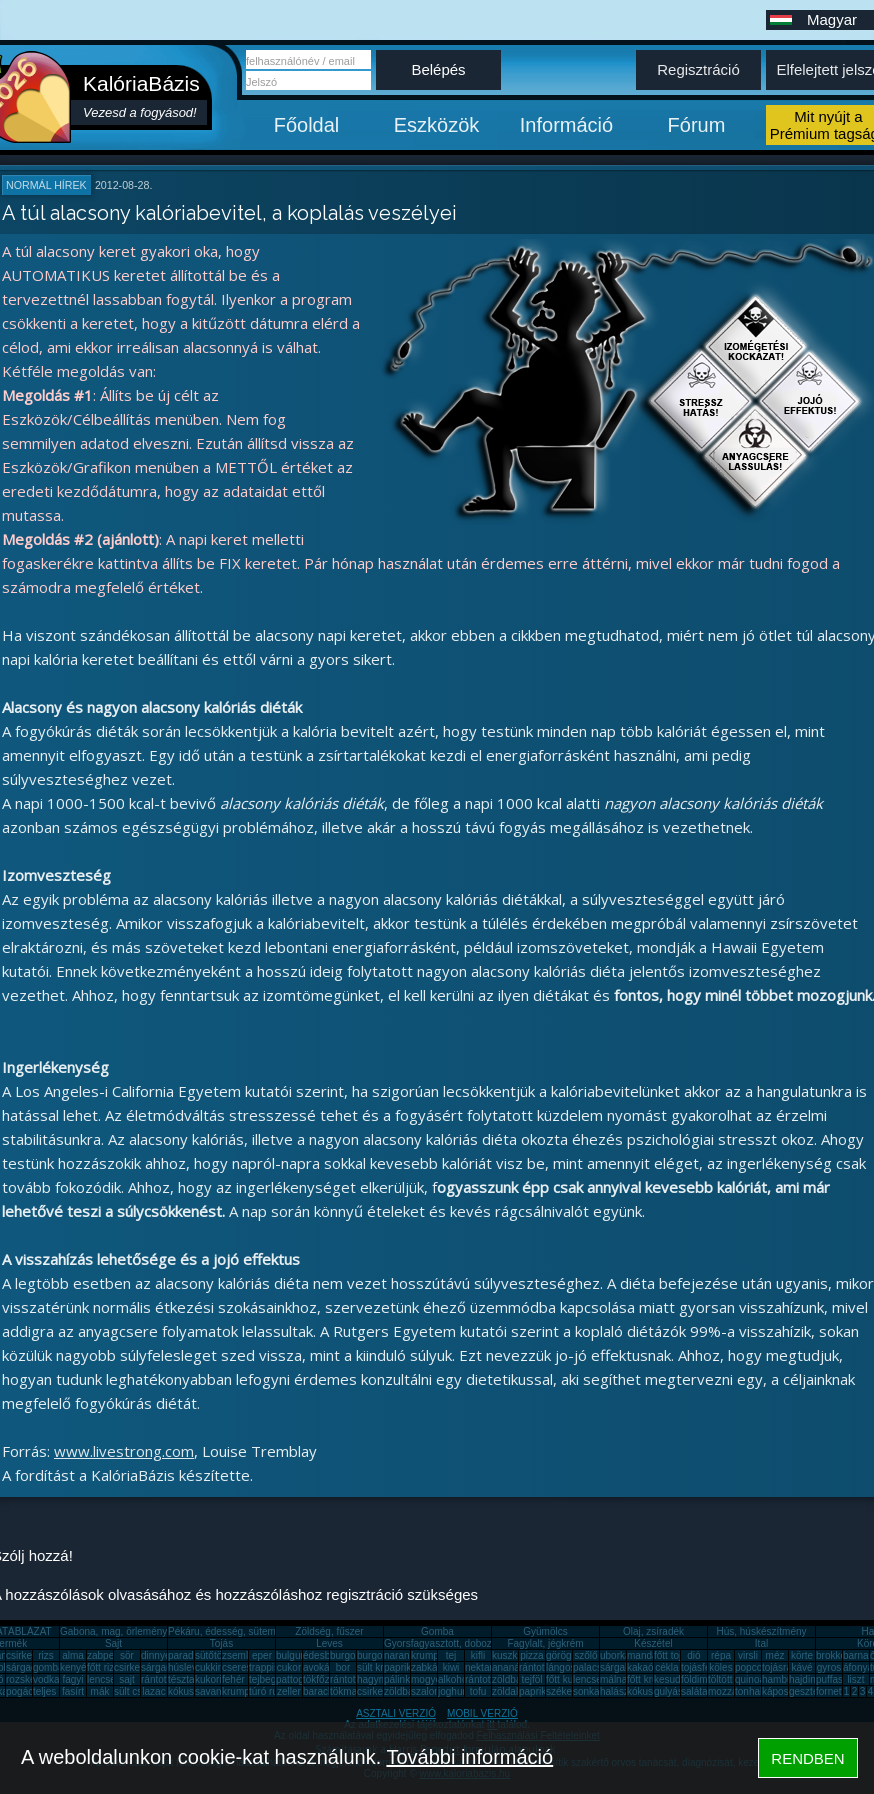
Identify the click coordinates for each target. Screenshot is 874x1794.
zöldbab (509, 1679)
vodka (46, 1679)
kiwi (451, 1667)
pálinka (400, 1679)
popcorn (753, 1667)
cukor (289, 1667)
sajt (127, 1679)
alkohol (454, 1679)
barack (318, 1691)
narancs (402, 1655)
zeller (289, 1691)
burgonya (351, 1655)
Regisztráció (698, 69)
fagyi (72, 1679)
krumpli (427, 1655)
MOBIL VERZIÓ (482, 1713)
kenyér (75, 1667)
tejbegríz (268, 1679)
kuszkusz (512, 1655)
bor (343, 1667)
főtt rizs (103, 1667)
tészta (181, 1679)
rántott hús (542, 1667)
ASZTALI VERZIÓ (396, 1713)
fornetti (831, 1691)
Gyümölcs (545, 1631)
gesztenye (812, 1691)
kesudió (671, 1679)
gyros (829, 1667)
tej (451, 1655)
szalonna (431, 1691)
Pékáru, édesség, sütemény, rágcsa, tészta (263, 1631)
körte (802, 1655)
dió (693, 1655)
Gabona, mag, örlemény (113, 1631)
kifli (478, 1655)
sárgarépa (163, 1667)
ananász (511, 1667)
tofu (478, 1691)
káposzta (782, 1691)
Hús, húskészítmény (761, 1631)
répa (721, 1655)
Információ (566, 125)
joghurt (453, 1691)
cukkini (210, 1667)
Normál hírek (46, 185)
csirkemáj (135, 1667)
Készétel (653, 1643)
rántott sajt (488, 1679)
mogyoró (430, 1679)
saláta (694, 1691)
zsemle (238, 1655)
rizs (46, 1655)
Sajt (113, 1643)
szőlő (585, 1655)
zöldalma (512, 1691)
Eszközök (437, 125)
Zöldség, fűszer (329, 1631)
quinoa (750, 1679)
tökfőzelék (325, 1679)
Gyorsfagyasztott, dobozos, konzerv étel (473, 1643)
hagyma (375, 1679)
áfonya (858, 1667)
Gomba (437, 1631)
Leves (329, 1643)
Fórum (697, 125)
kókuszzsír (191, 1691)
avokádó (322, 1667)
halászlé (618, 1691)
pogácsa (25, 1691)
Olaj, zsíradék (653, 1631)
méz (775, 1655)
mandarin (648, 1655)
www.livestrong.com (124, 1451)
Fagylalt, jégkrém (545, 1643)
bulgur (290, 1655)
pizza (531, 1655)
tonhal (748, 1691)
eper (262, 1655)
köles (720, 1667)
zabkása (429, 1667)
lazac (153, 1691)
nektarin (483, 1667)
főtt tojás (673, 1655)
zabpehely (110, 1655)
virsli (748, 1655)
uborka (615, 1655)
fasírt (73, 1691)
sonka (586, 1691)
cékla (666, 1667)
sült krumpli (382, 1667)
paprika (400, 1667)
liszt (855, 1679)
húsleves (187, 1667)
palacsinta (595, 1667)
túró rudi (267, 1691)
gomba (48, 1667)
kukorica (213, 1679)
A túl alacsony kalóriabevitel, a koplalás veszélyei (229, 213)
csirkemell (28, 1655)
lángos (560, 1667)
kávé (801, 1667)
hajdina (805, 1679)
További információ (469, 1757)
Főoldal (307, 125)
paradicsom (194, 1655)
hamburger (786, 1679)
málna (613, 1679)
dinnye (155, 1655)
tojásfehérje (707, 1667)
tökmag (346, 1691)
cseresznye (247, 1667)
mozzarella (732, 1691)
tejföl (531, 1679)
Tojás (221, 1643)
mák (100, 1691)
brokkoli (833, 1655)
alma (73, 1655)
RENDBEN (807, 1758)
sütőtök (211, 1655)
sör (127, 1655)
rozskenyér (30, 1679)
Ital (761, 1643)
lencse (101, 1679)
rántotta (347, 1679)
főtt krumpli (651, 1679)
